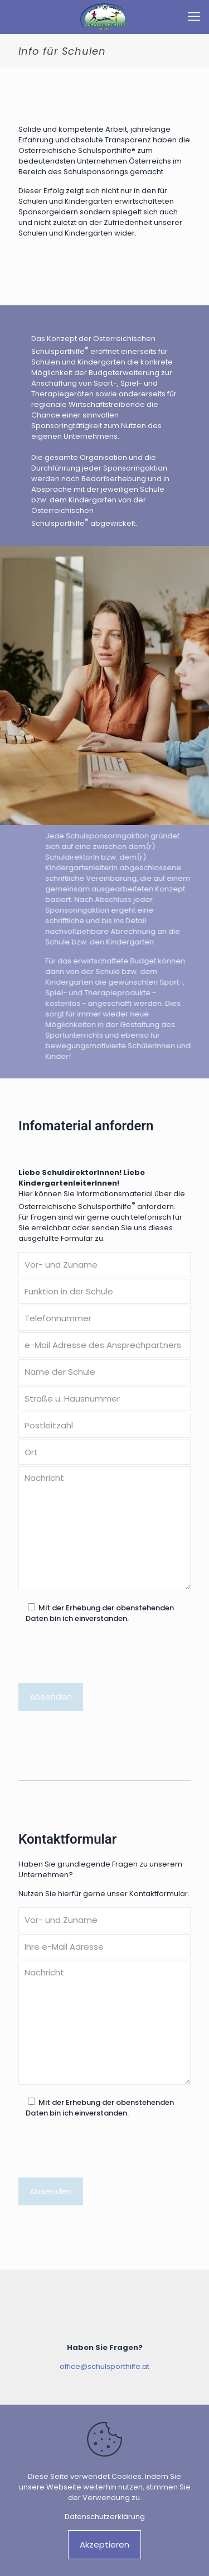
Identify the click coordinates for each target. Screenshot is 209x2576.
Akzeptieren (104, 2544)
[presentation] (103, 1658)
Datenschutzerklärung (105, 2516)
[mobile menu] (193, 16)
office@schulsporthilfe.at (104, 2366)
